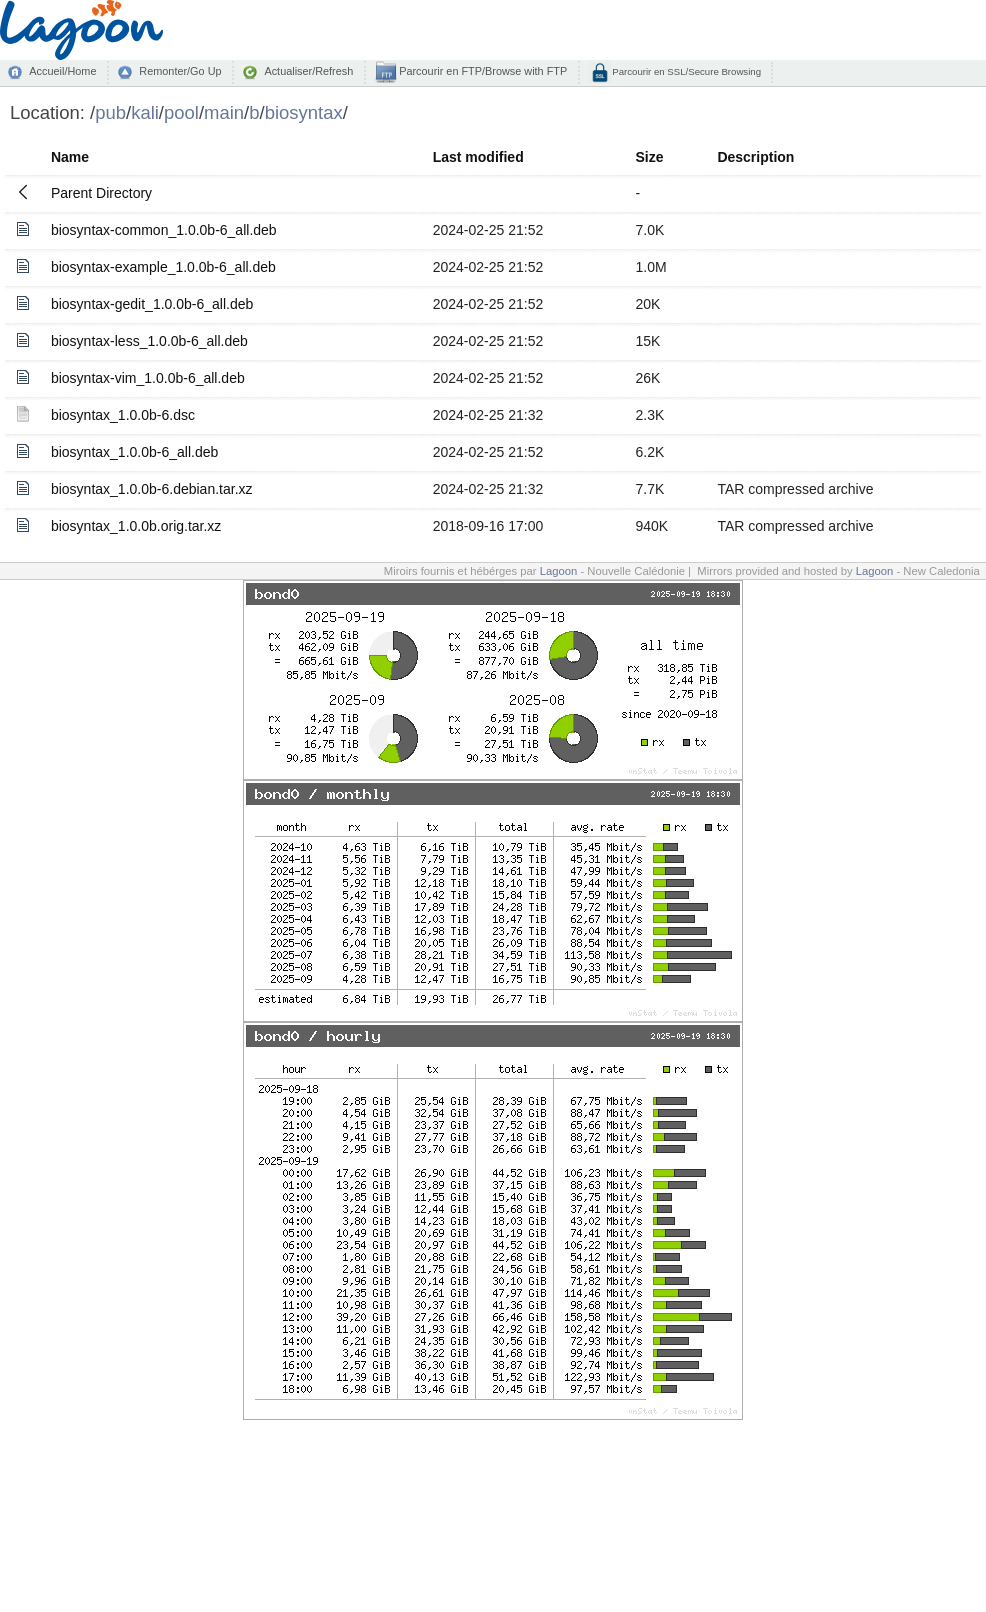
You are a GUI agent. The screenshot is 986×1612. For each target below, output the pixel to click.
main (224, 112)
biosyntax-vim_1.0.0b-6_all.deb (148, 378)
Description (755, 157)
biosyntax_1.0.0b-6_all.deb (134, 452)
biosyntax (304, 112)
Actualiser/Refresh (308, 71)
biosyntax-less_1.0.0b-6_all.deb (149, 341)
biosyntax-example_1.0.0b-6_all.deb (163, 267)
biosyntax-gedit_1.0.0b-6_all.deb (152, 304)
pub (110, 112)
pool (181, 112)
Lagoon (559, 571)
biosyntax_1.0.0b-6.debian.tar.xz (152, 489)
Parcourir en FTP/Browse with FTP (481, 71)
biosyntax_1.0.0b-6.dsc (123, 415)
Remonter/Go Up (180, 71)
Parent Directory (101, 193)
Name (70, 157)
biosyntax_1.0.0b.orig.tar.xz (136, 526)
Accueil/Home (62, 71)
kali (145, 112)
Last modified (478, 157)
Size (650, 157)
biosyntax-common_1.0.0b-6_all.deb (164, 230)
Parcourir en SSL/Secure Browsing (685, 71)
